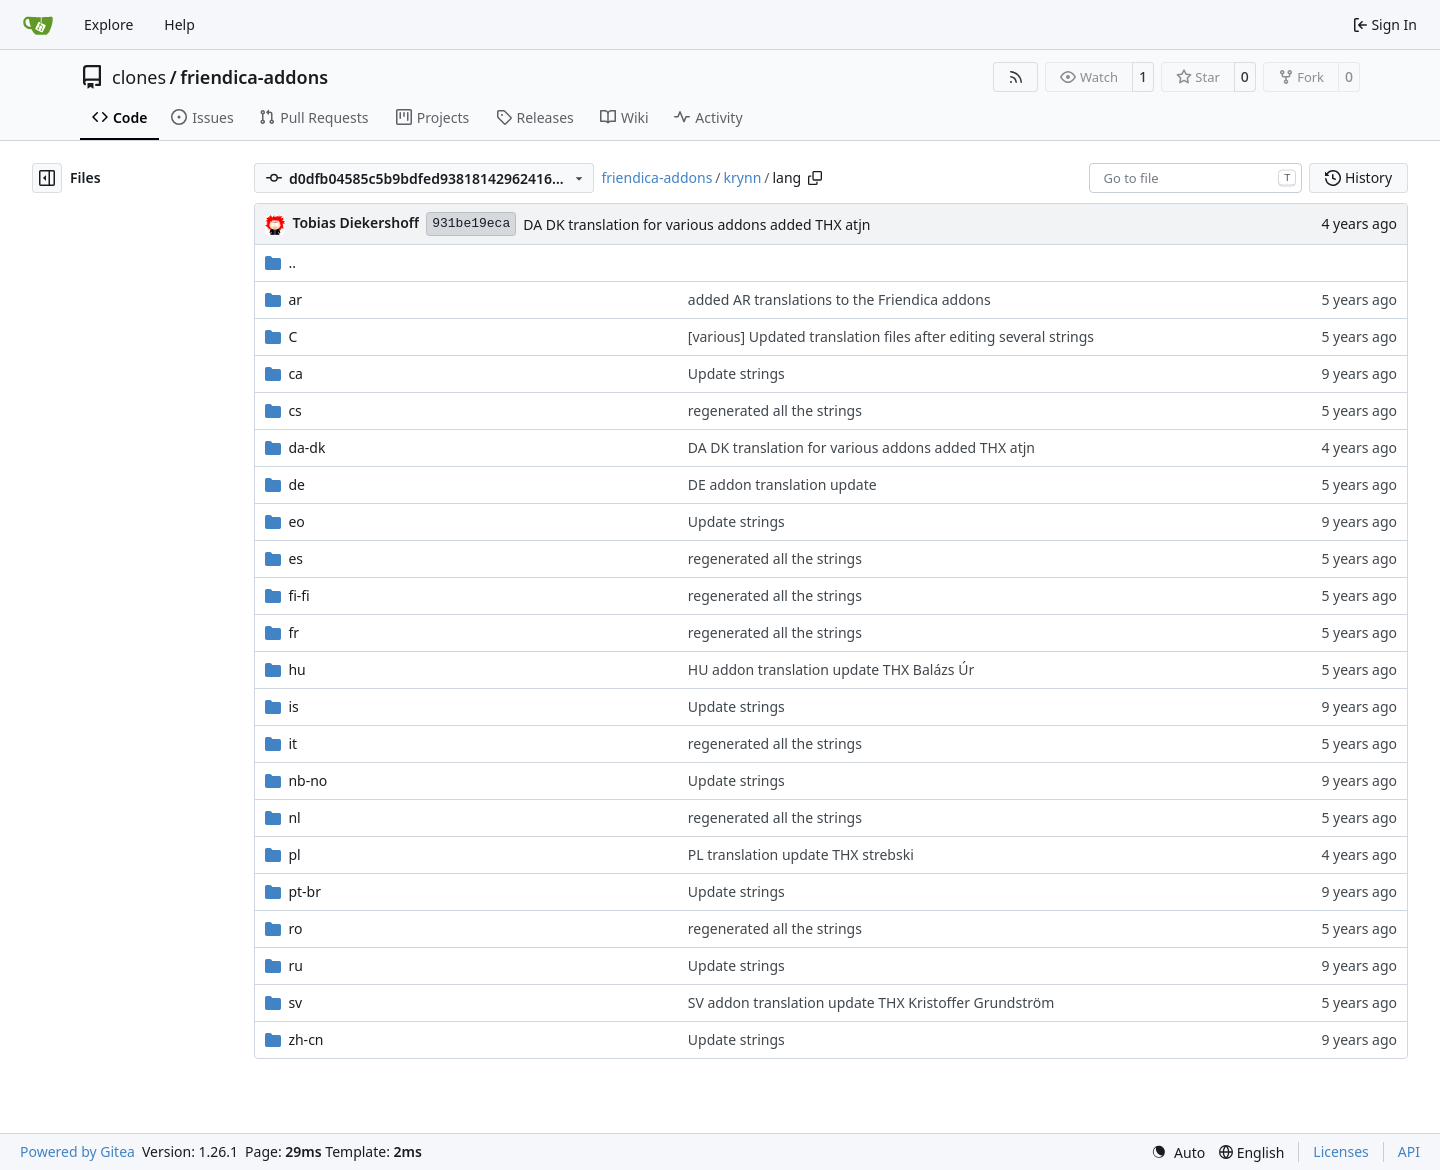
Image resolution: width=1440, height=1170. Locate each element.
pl (294, 854)
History (1358, 177)
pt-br (304, 891)
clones (139, 77)
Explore (108, 24)
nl (294, 817)
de (296, 484)
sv (295, 1002)
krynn (743, 177)
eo (296, 521)
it (292, 743)
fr (293, 632)
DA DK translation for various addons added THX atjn (696, 224)
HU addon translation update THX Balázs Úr (831, 669)
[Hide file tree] (47, 178)
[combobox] (1195, 178)
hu (296, 669)
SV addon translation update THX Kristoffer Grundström (871, 1002)
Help (179, 24)
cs (294, 410)
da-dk (306, 447)
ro (295, 928)
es (295, 558)
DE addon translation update (782, 484)
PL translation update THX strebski (801, 854)
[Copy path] (815, 178)
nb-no (307, 780)
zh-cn (305, 1039)
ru (295, 965)
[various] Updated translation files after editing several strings (891, 336)
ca (295, 373)
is (293, 706)
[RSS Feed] (1016, 77)
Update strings (736, 373)
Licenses (1341, 1151)
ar (295, 299)
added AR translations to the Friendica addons (839, 299)
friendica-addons (254, 77)
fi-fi (298, 595)
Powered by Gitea (77, 1151)
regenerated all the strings (775, 410)
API (1409, 1151)
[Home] (38, 25)
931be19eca (471, 223)
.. (280, 262)
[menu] (1178, 1152)
